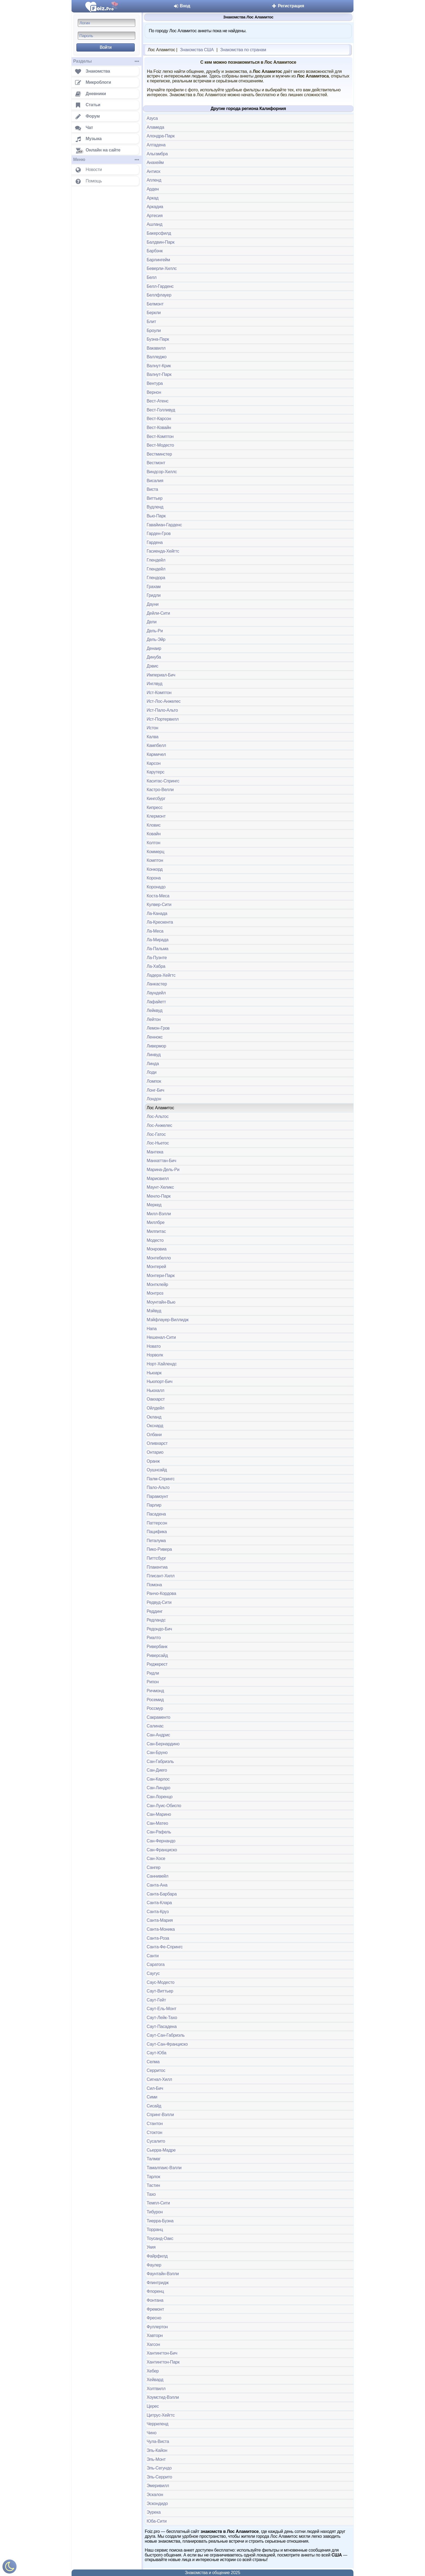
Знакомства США (197, 49)
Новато (154, 1346)
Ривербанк (157, 1646)
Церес (153, 2406)
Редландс (156, 1620)
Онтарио (155, 1452)
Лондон (154, 1099)
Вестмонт (156, 462)
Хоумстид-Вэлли (163, 2397)
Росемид (155, 1699)
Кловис (153, 825)
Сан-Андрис (158, 1735)
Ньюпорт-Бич (159, 1381)
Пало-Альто (158, 1487)
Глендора (156, 577)
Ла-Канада (157, 913)
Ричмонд (155, 1690)
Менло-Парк (158, 1196)
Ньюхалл (155, 1390)
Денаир (154, 648)
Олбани (154, 1434)
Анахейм (155, 162)
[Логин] (106, 23)
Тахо (151, 2194)
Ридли (153, 1673)
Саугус (153, 1973)
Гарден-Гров (158, 533)
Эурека (154, 2512)
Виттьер (154, 498)
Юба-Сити (157, 2521)
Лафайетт (156, 1002)
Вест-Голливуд (161, 410)
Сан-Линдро (158, 1787)
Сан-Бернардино (163, 1744)
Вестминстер (159, 454)
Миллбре (156, 1222)
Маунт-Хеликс (160, 1187)
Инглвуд (154, 683)
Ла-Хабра (156, 966)
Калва (152, 736)
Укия (151, 2247)
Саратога (156, 1964)
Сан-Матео (157, 1823)
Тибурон (155, 2212)
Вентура (155, 383)
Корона (154, 878)
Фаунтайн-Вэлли (163, 2273)
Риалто (154, 1637)
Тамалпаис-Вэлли (164, 2167)
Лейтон (153, 1019)
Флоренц (155, 2291)
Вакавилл (156, 348)
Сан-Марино (159, 1814)
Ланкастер (157, 984)
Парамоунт (157, 1496)
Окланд (154, 1417)
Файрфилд (157, 2256)
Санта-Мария (160, 1920)
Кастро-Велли (160, 789)
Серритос (156, 2070)
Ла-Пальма (157, 948)
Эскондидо (157, 2503)
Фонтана (155, 2300)
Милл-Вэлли (159, 1213)
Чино (151, 2432)
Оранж (153, 1461)
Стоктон (154, 2132)
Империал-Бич (161, 675)
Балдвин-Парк (160, 242)
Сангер (153, 1867)
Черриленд (157, 2424)
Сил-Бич (155, 2088)
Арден (153, 189)
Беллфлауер (159, 295)
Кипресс (155, 807)
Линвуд (153, 1054)
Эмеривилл (158, 2485)
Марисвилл (158, 1178)
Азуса (152, 118)
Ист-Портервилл (163, 719)
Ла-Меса (155, 931)
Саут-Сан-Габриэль (166, 2035)
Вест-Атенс (157, 401)
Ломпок (154, 1081)
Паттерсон (157, 1523)
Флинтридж (158, 2282)
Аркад (153, 198)
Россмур (155, 1708)
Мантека (155, 1152)
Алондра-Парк (161, 136)
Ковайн (153, 833)
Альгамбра (157, 153)
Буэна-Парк (158, 339)
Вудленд (155, 507)
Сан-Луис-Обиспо (164, 1805)
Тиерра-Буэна (160, 2221)
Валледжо (156, 356)
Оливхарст (157, 1443)
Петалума (156, 1540)
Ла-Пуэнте (157, 957)
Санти (153, 1955)
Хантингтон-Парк (163, 2362)
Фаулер (154, 2265)
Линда (153, 1063)
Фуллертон (157, 2326)
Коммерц (155, 851)
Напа (152, 1328)
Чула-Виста (158, 2441)
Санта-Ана (157, 1885)
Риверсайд (157, 1655)
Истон (152, 728)
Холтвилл (156, 2388)
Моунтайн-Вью (161, 1302)
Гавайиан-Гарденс (164, 525)
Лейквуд (154, 1010)
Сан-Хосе (156, 1858)
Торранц (155, 2229)
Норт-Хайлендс (162, 1364)
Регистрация (287, 6)
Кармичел (156, 754)
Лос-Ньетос (158, 1143)
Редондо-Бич (159, 1629)
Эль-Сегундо (159, 2468)
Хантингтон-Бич (162, 2353)
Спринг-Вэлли (160, 2114)
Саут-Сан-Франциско (167, 2044)
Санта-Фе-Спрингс (165, 1947)
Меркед (154, 1204)
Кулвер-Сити (159, 904)
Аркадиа (155, 206)
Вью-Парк (156, 516)
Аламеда (155, 127)
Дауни (153, 604)
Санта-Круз (158, 1911)
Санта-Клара (159, 1902)
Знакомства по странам (243, 49)
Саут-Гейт (156, 2000)
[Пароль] (106, 36)
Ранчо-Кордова (161, 1593)
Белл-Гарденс (160, 286)
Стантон (155, 2123)
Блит (151, 321)
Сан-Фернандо (161, 1841)
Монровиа (156, 1249)
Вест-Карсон (159, 418)
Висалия (155, 480)
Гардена (155, 542)
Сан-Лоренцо (159, 1796)
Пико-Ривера (159, 1549)
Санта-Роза (158, 1938)
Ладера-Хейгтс (161, 975)
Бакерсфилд (159, 233)
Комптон (155, 860)
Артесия (155, 215)
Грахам (153, 586)
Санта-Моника (161, 1929)
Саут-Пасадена (161, 2026)
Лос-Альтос (158, 1116)
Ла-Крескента (160, 922)
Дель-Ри (155, 630)
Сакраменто (158, 1717)
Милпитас (156, 1231)
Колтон (153, 842)
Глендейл (156, 560)
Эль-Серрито (159, 2477)
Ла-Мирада (157, 939)
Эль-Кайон (157, 2450)
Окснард (155, 1425)
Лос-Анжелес (159, 1125)
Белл (151, 277)
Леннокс (155, 1037)
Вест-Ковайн (159, 427)
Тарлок (153, 2176)
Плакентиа (157, 1567)
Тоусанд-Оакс (160, 2238)
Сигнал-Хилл (159, 2079)
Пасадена (156, 1514)
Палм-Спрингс (161, 1478)
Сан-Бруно (157, 1752)
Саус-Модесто (160, 1982)
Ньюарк (154, 1373)
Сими (152, 2097)
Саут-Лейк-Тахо (162, 2017)
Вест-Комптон (160, 436)
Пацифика (157, 1531)
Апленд (154, 180)
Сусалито (156, 2141)
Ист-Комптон (159, 692)
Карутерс (155, 772)
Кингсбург (156, 798)
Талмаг (153, 2158)
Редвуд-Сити (159, 1602)
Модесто (155, 1240)
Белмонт (155, 304)
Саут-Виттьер (160, 1991)
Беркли (154, 312)
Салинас (155, 1726)
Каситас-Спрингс (163, 781)
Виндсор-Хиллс (162, 471)
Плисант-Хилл (161, 1576)
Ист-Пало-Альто (162, 710)
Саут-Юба (156, 2053)
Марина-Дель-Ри (163, 1169)
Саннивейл (157, 1876)
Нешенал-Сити (161, 1337)
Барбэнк (155, 251)
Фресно (154, 2318)
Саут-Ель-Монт (161, 2008)
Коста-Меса (158, 896)
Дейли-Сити (158, 613)
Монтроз (155, 1293)
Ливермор (156, 1046)
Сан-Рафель (159, 1832)
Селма (153, 2061)
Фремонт (155, 2309)
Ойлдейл (155, 1408)
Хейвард (155, 2379)
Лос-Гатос (156, 1134)
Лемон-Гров (158, 1028)
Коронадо (156, 887)
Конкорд (155, 869)
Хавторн (155, 2335)
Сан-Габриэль (160, 1761)
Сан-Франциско (162, 1850)
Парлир (154, 1505)
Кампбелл (156, 745)
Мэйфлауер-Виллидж (168, 1319)
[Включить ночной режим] (9, 2567)
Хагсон (153, 2344)
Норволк (155, 1355)
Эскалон (155, 2494)
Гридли (153, 595)
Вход (181, 6)
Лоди (151, 1072)
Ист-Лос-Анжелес (164, 701)
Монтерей (156, 1266)
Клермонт (156, 816)
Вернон (154, 392)
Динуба (154, 657)
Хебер (153, 2371)
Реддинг (155, 1611)
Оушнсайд (157, 1470)
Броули (154, 330)
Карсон (153, 763)
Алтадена (156, 145)
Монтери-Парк (161, 1275)
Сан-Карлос (158, 1779)
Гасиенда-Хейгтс (163, 551)
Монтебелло (159, 1258)
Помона (154, 1584)
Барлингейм (158, 259)
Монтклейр (157, 1284)
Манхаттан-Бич (161, 1160)
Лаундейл (156, 993)
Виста (152, 489)
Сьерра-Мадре (161, 2150)
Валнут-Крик (159, 365)
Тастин (153, 2185)
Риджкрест (157, 1664)
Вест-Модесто (160, 445)
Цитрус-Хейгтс (161, 2415)
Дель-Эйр (156, 639)
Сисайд (154, 2106)
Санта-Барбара (162, 1894)
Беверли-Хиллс (162, 268)
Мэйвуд (154, 1310)
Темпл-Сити (158, 2203)
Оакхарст (156, 1399)
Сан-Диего (157, 1770)
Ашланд (154, 224)
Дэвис (152, 666)
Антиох (153, 171)
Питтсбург (156, 1558)
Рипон (153, 1681)
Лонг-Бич (155, 1090)
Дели (151, 622)
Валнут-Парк (159, 374)
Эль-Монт (156, 2459)
